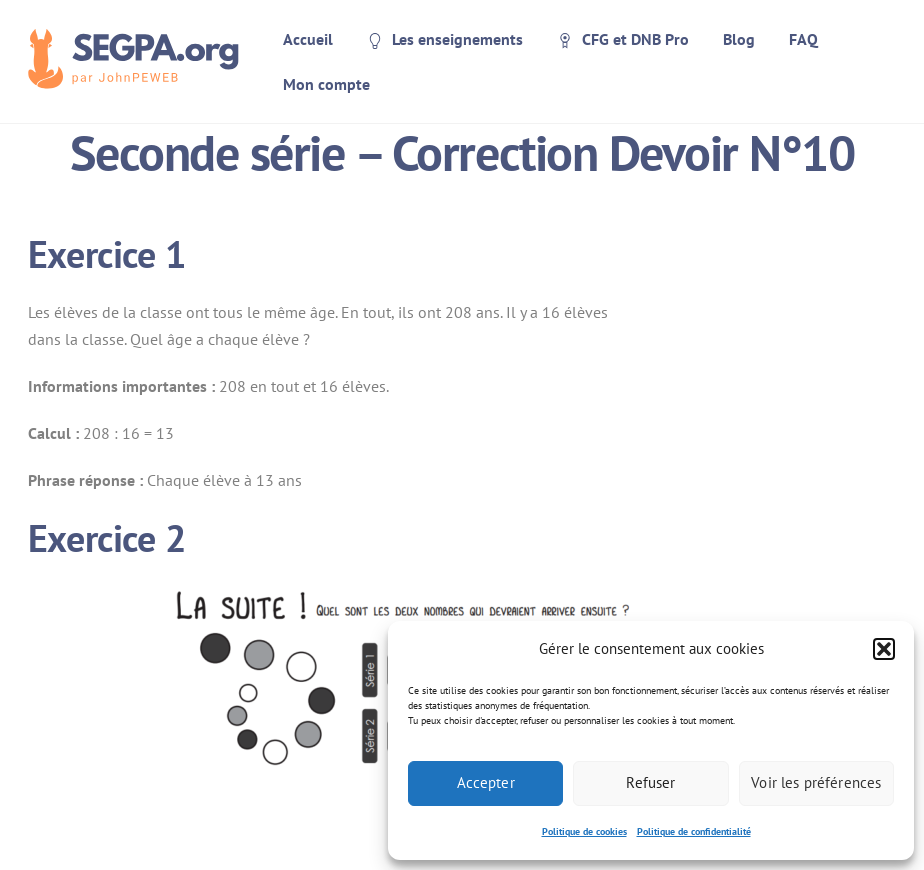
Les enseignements (445, 39)
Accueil (308, 39)
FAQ (803, 39)
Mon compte (326, 84)
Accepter (486, 782)
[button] (884, 649)
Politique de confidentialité (694, 831)
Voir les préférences (816, 782)
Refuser (650, 782)
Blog (739, 39)
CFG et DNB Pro (623, 39)
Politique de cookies (584, 831)
